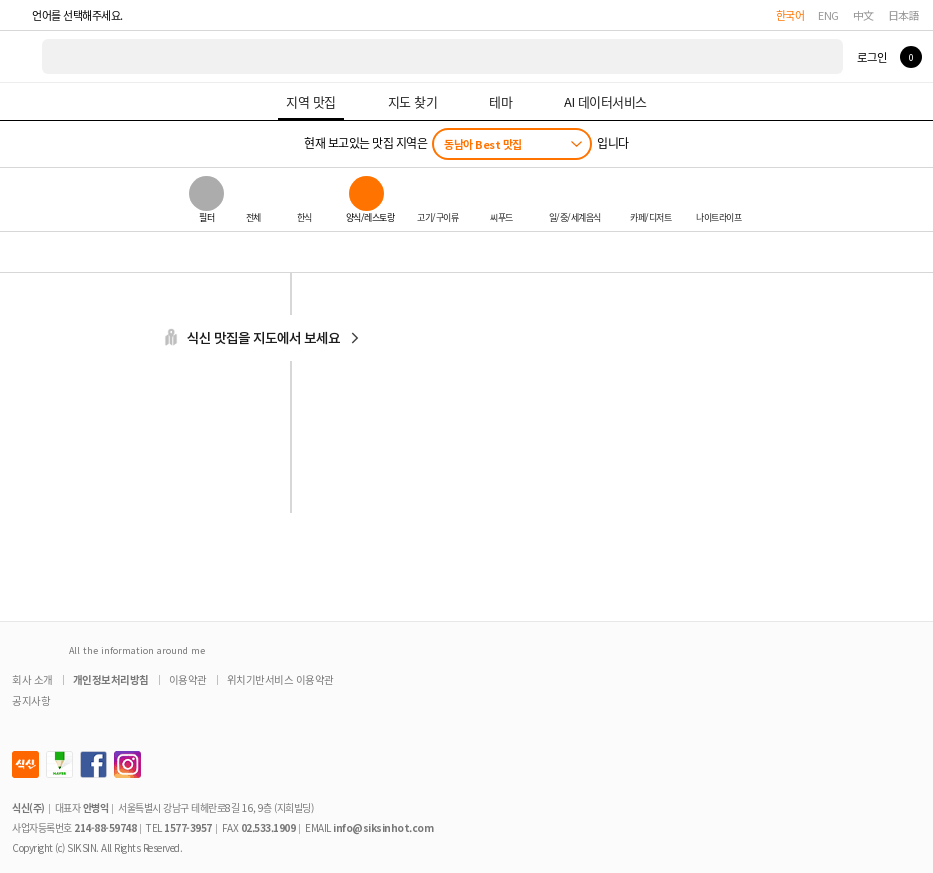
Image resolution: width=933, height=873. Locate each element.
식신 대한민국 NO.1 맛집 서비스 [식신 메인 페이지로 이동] (22, 56)
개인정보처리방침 (111, 679)
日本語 (904, 15)
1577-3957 (188, 827)
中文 (863, 15)
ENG (828, 15)
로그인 (871, 57)
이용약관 (188, 679)
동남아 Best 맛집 (483, 144)
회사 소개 (32, 679)
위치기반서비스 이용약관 (280, 679)
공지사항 (31, 700)
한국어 (790, 15)
